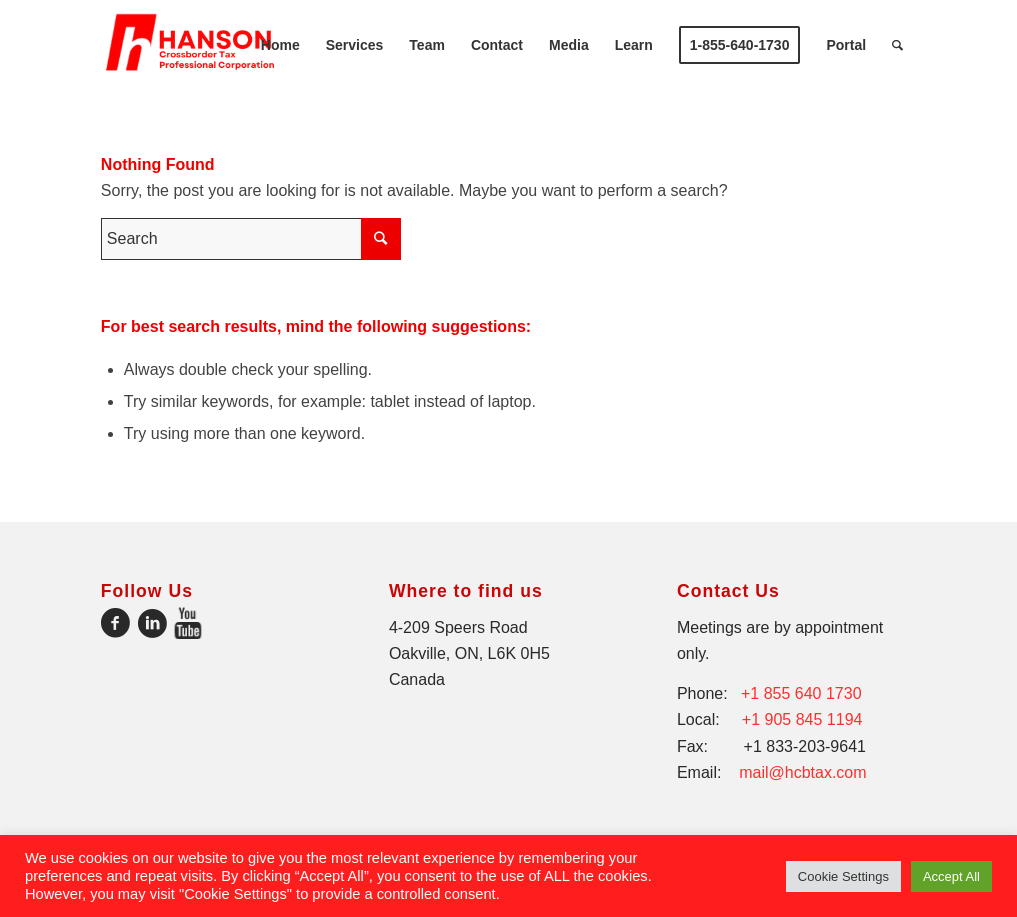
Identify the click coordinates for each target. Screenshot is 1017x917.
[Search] (897, 45)
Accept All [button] (951, 876)
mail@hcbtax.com (802, 772)
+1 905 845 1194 (802, 719)
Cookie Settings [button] (843, 876)
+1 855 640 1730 (801, 693)
